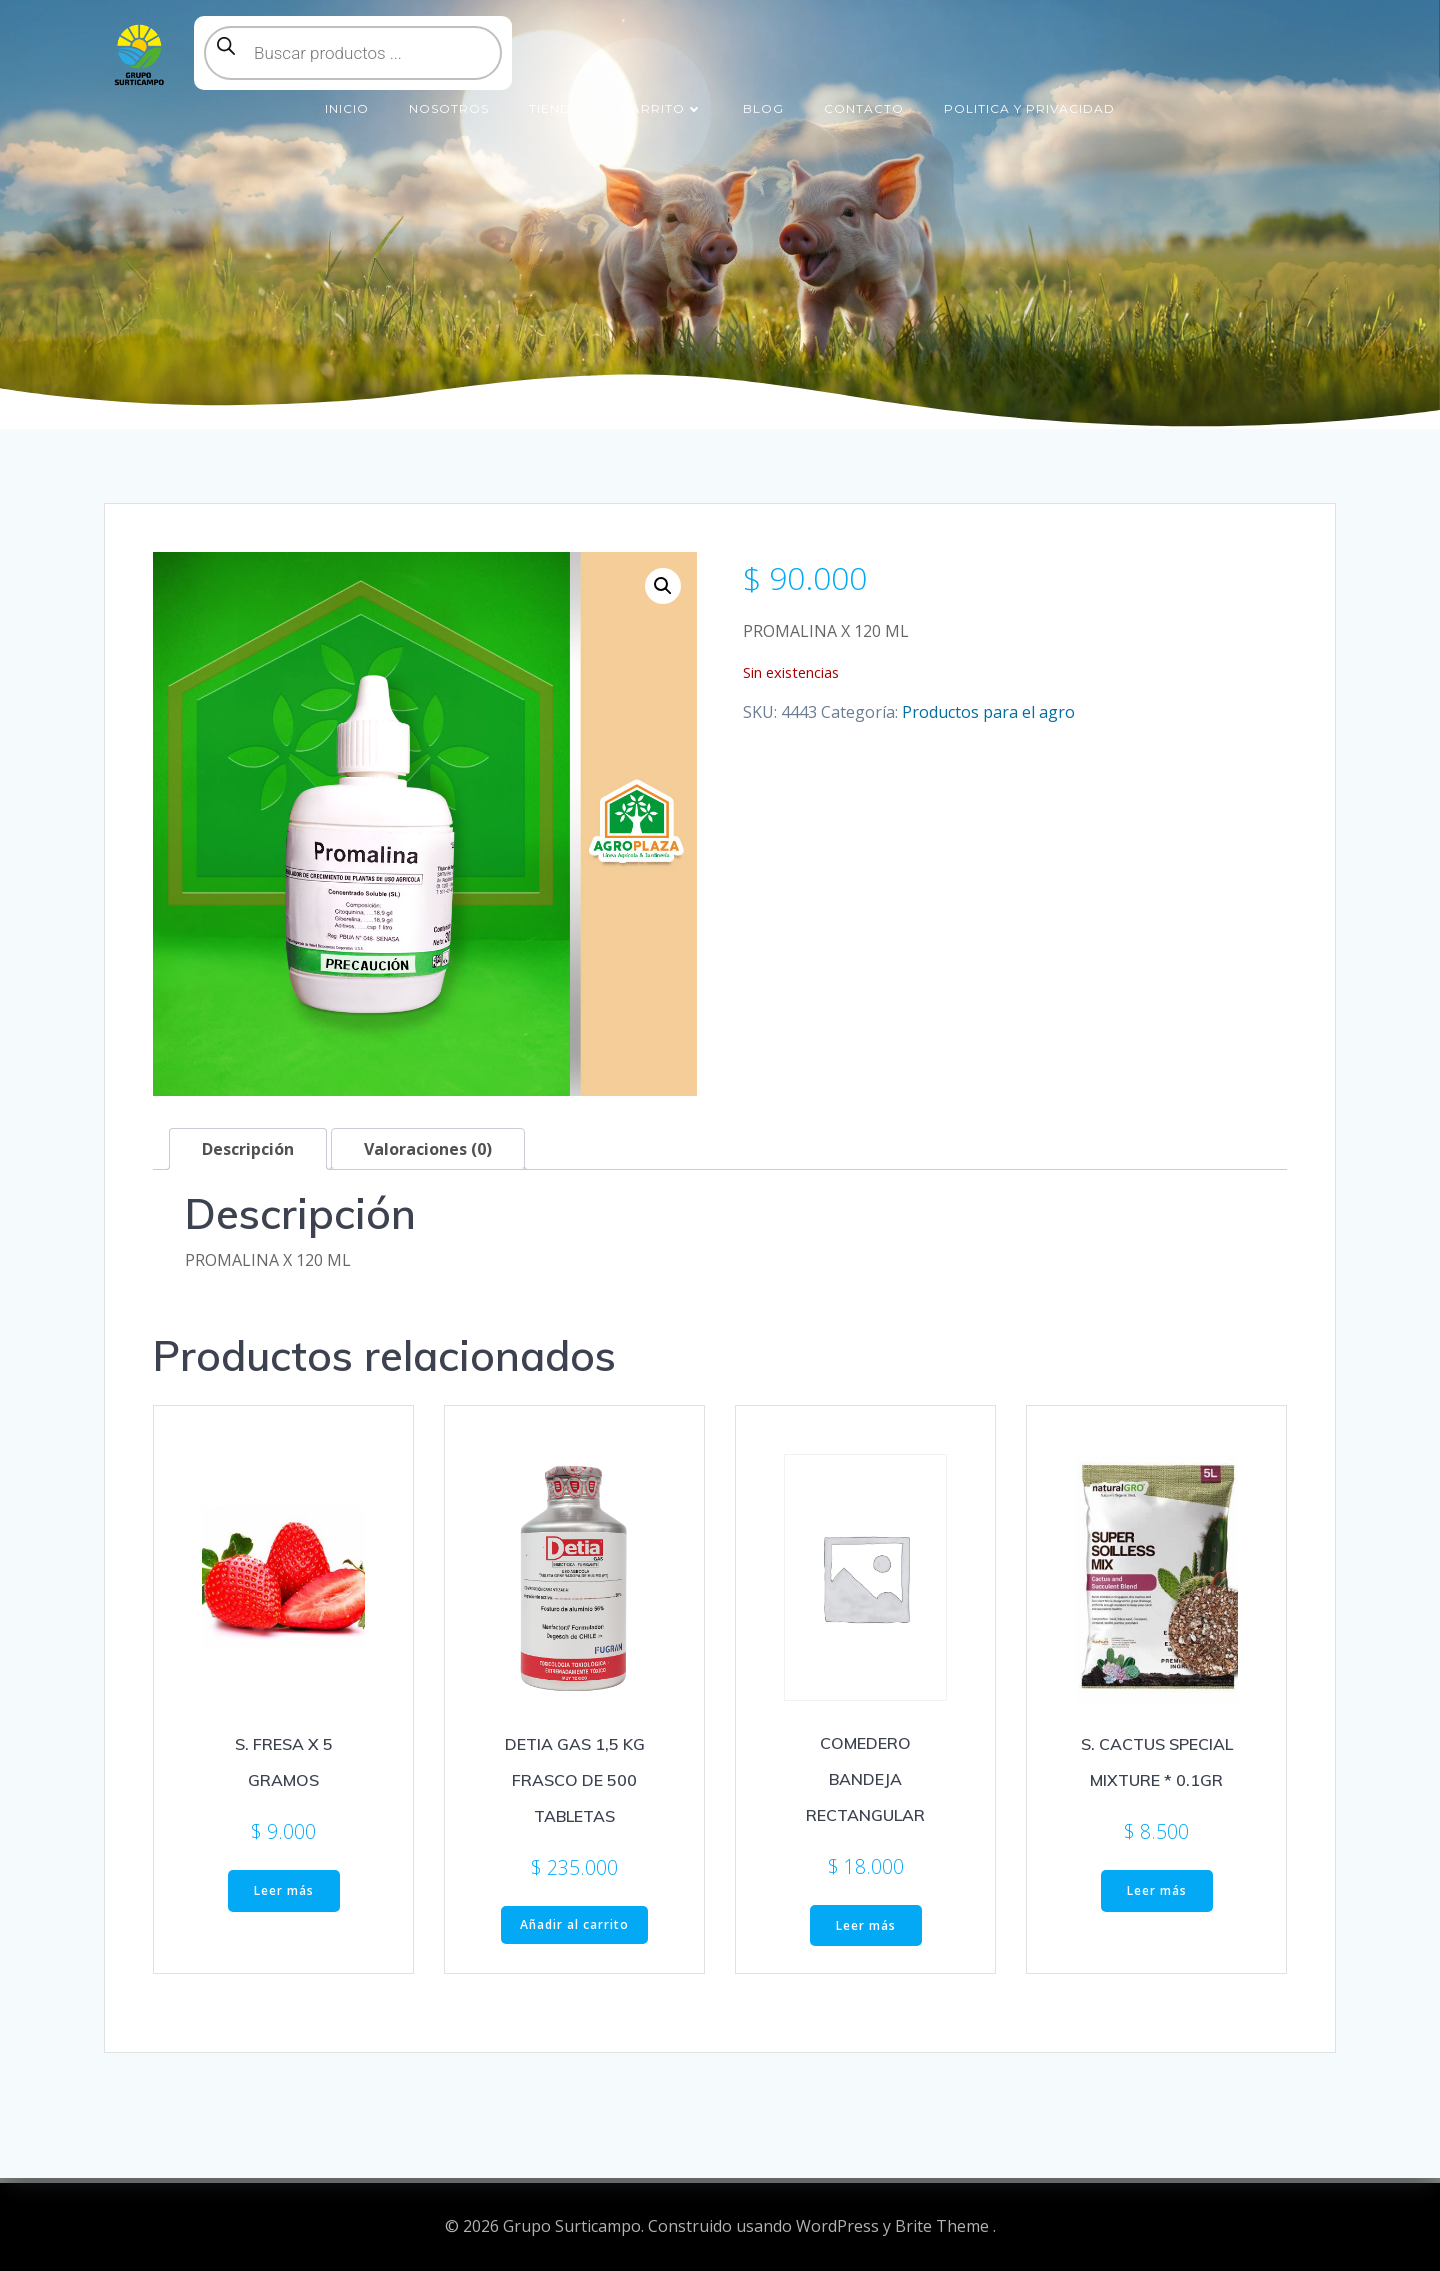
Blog (763, 108)
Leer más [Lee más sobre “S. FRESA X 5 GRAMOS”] (284, 1890)
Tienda (555, 108)
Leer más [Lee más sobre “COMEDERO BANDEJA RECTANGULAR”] (866, 1925)
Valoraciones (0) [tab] (428, 1149)
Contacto (864, 108)
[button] (663, 586)
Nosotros (449, 108)
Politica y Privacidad (1029, 108)
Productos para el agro (988, 712)
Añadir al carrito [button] (574, 1924)
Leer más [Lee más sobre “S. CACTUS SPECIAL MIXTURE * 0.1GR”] (1157, 1890)
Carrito (662, 108)
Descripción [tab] (248, 1149)
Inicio (347, 108)
